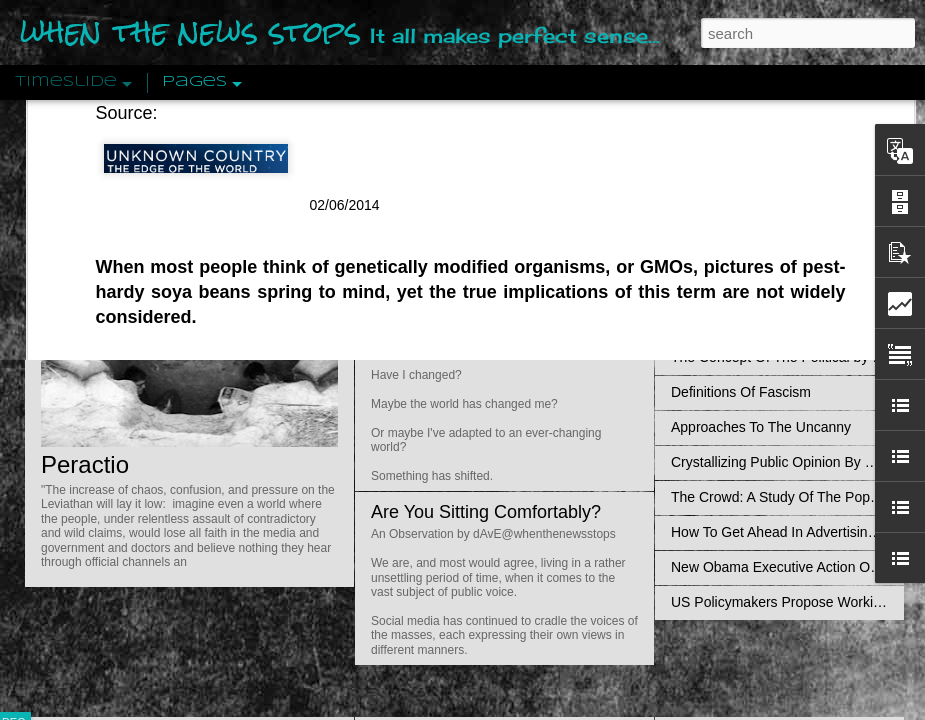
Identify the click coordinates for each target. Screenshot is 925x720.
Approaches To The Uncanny (761, 427)
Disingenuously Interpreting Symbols (784, 322)
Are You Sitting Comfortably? (486, 512)
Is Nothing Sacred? (447, 253)
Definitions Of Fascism (741, 392)
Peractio (85, 464)
